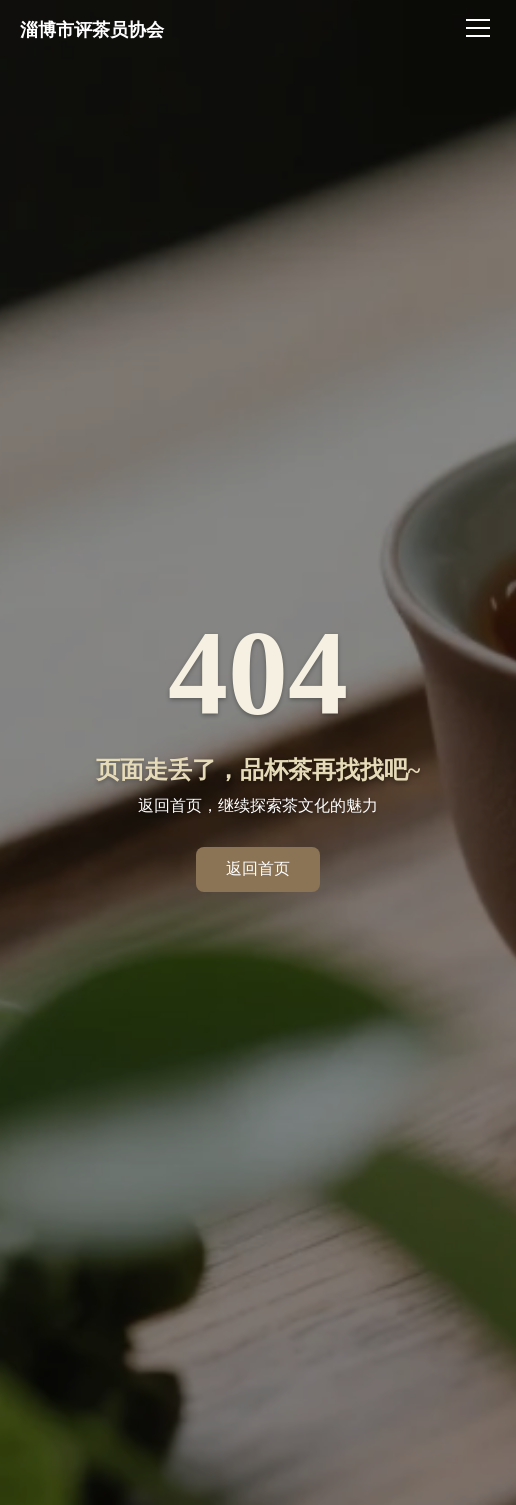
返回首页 (258, 868)
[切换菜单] (481, 28)
